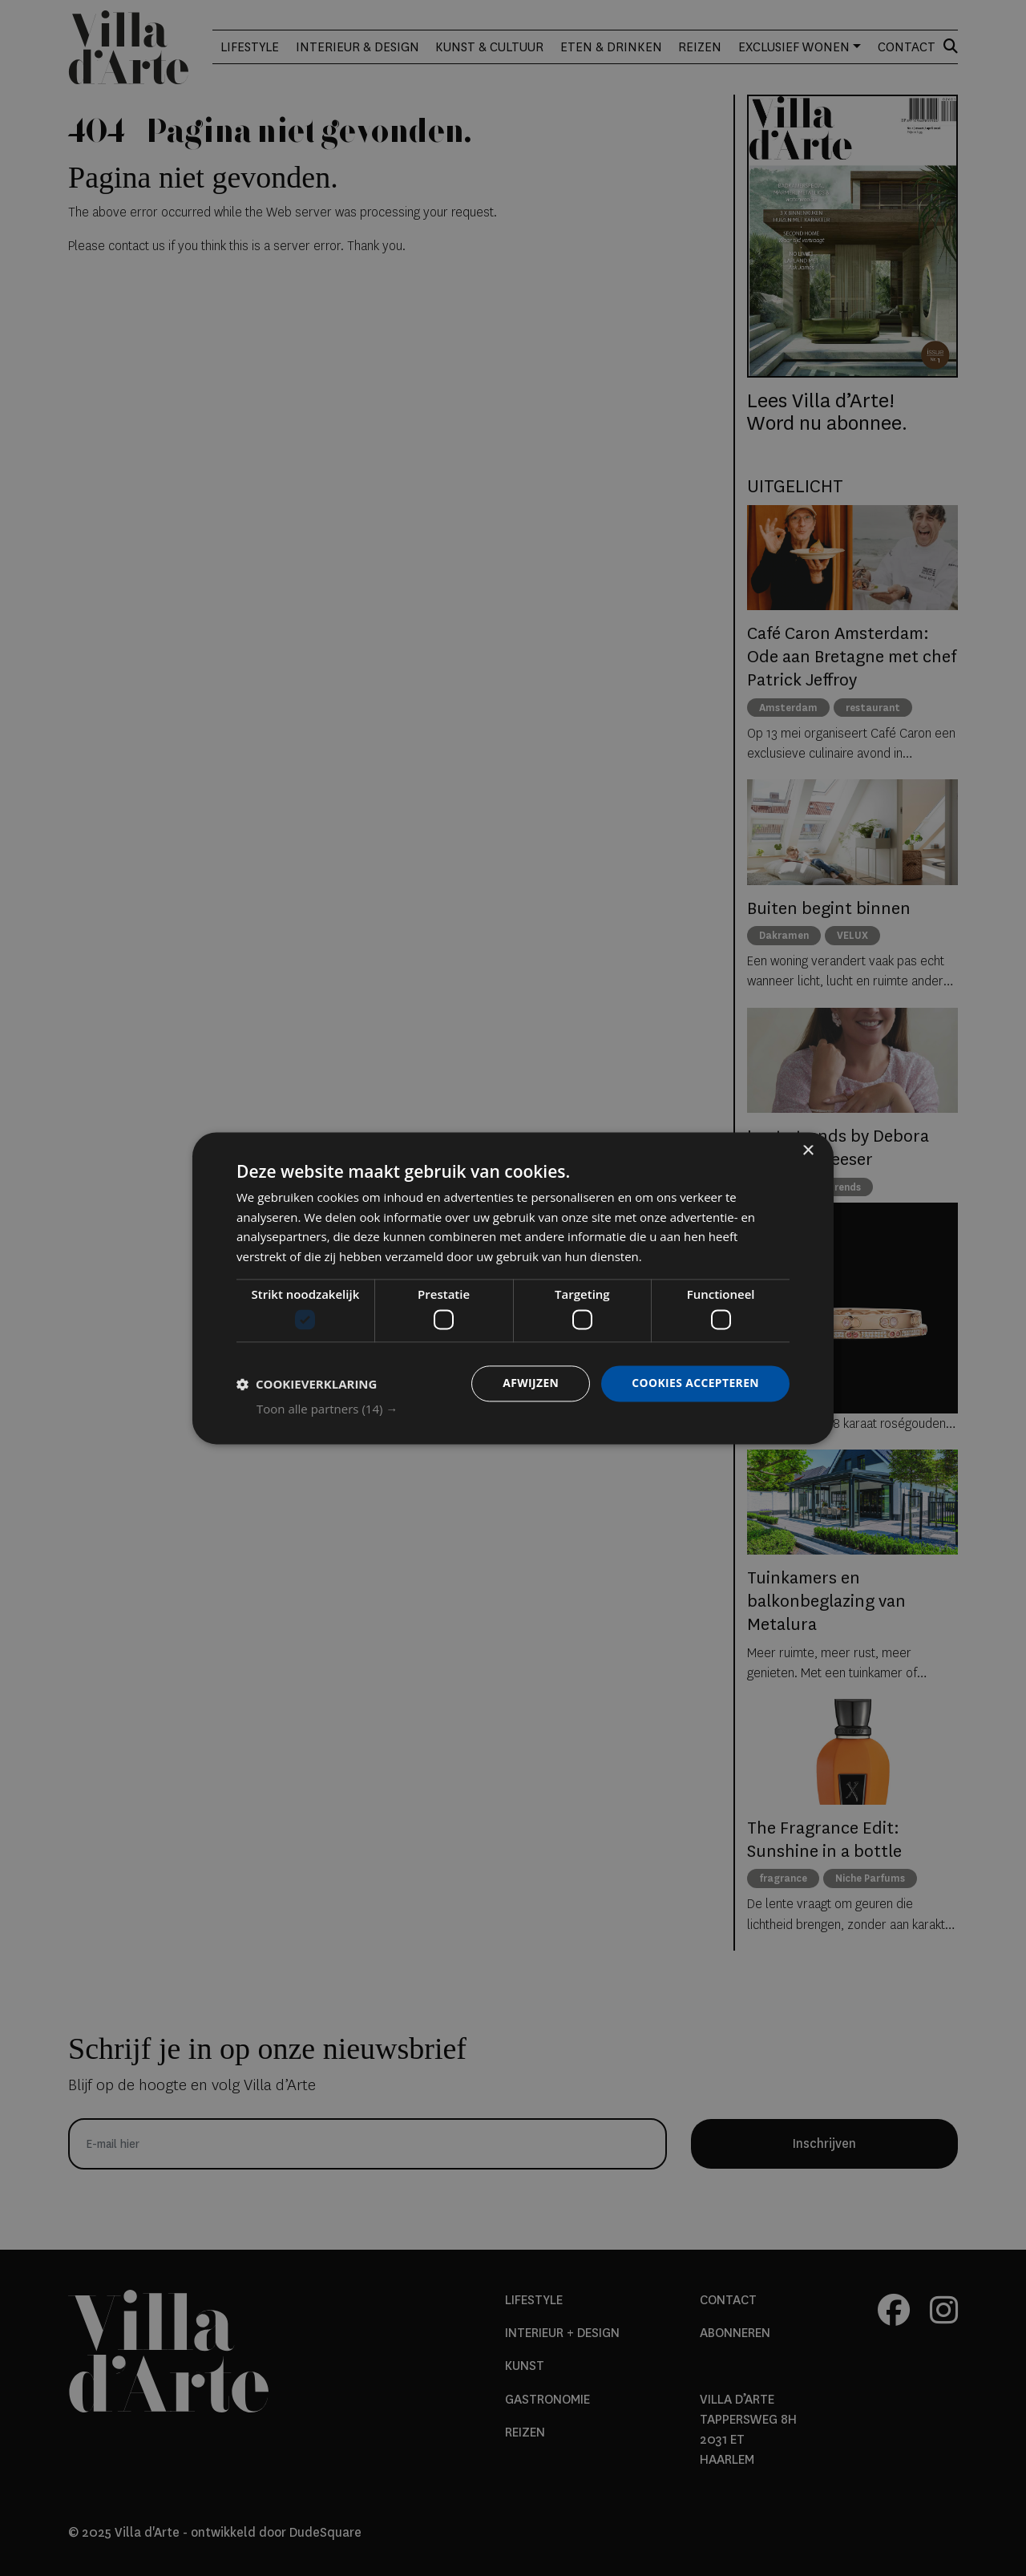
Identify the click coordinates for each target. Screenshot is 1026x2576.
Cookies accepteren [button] (695, 1383)
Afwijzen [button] (529, 1383)
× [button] (808, 1151)
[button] (523, 1408)
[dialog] (513, 1288)
